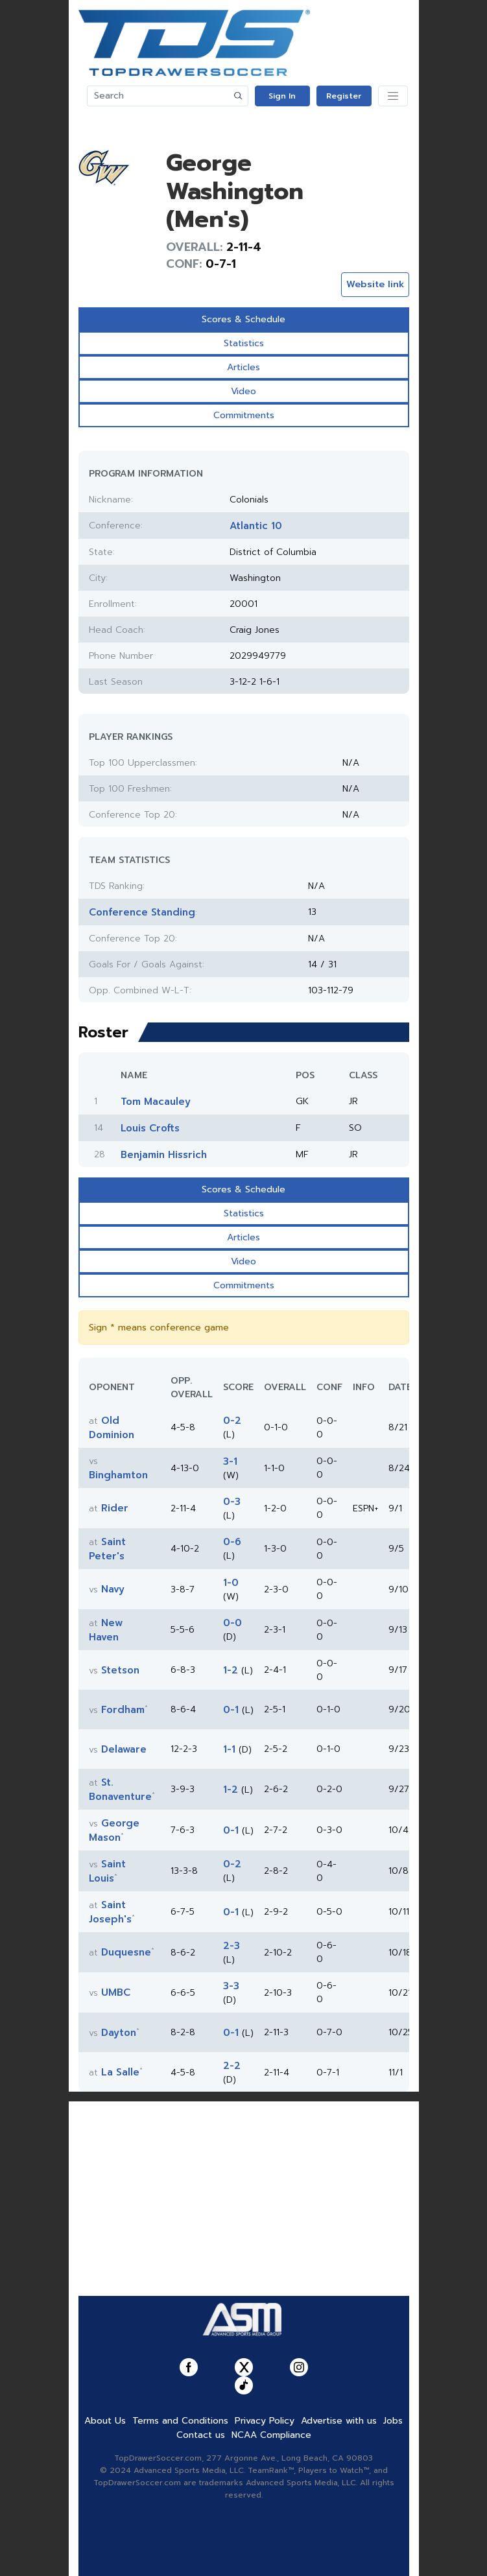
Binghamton (118, 1475)
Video (243, 391)
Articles (243, 367)
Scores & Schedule (243, 319)
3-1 (230, 1461)
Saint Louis (107, 1871)
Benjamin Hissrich (164, 1155)
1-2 (230, 1670)
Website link (375, 284)
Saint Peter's (107, 1549)
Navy (113, 1589)
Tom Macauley (156, 1101)
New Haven (106, 1630)
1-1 (229, 1749)
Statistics (244, 343)
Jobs (393, 2421)
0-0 (232, 1623)
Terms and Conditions (180, 2421)
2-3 (231, 1946)
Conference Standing (142, 912)
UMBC (115, 1992)
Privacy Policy (264, 2421)
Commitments (243, 415)
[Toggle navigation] (393, 96)
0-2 (232, 1420)
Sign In (282, 96)
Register (343, 96)
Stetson (120, 1670)
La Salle (120, 2072)
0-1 (231, 1710)
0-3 (232, 1502)
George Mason (114, 1830)
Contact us (200, 2435)
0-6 (232, 1542)
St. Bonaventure (120, 1789)
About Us (105, 2421)
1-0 (231, 1583)
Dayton (118, 2033)
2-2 (232, 2066)
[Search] (158, 96)
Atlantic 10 (256, 526)
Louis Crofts (150, 1128)
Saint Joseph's (110, 1912)
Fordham (123, 1710)
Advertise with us (339, 2421)
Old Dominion (111, 1427)
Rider (114, 1508)
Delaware (124, 1749)
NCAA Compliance (271, 2435)
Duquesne (126, 1952)
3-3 (231, 1986)
